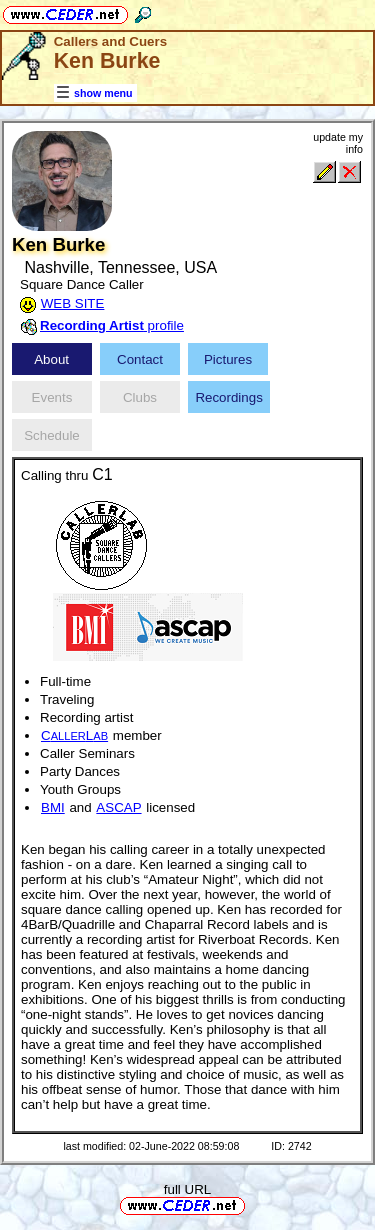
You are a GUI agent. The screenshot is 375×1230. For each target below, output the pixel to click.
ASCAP (118, 807)
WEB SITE (73, 303)
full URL (187, 1189)
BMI (53, 807)
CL (74, 735)
